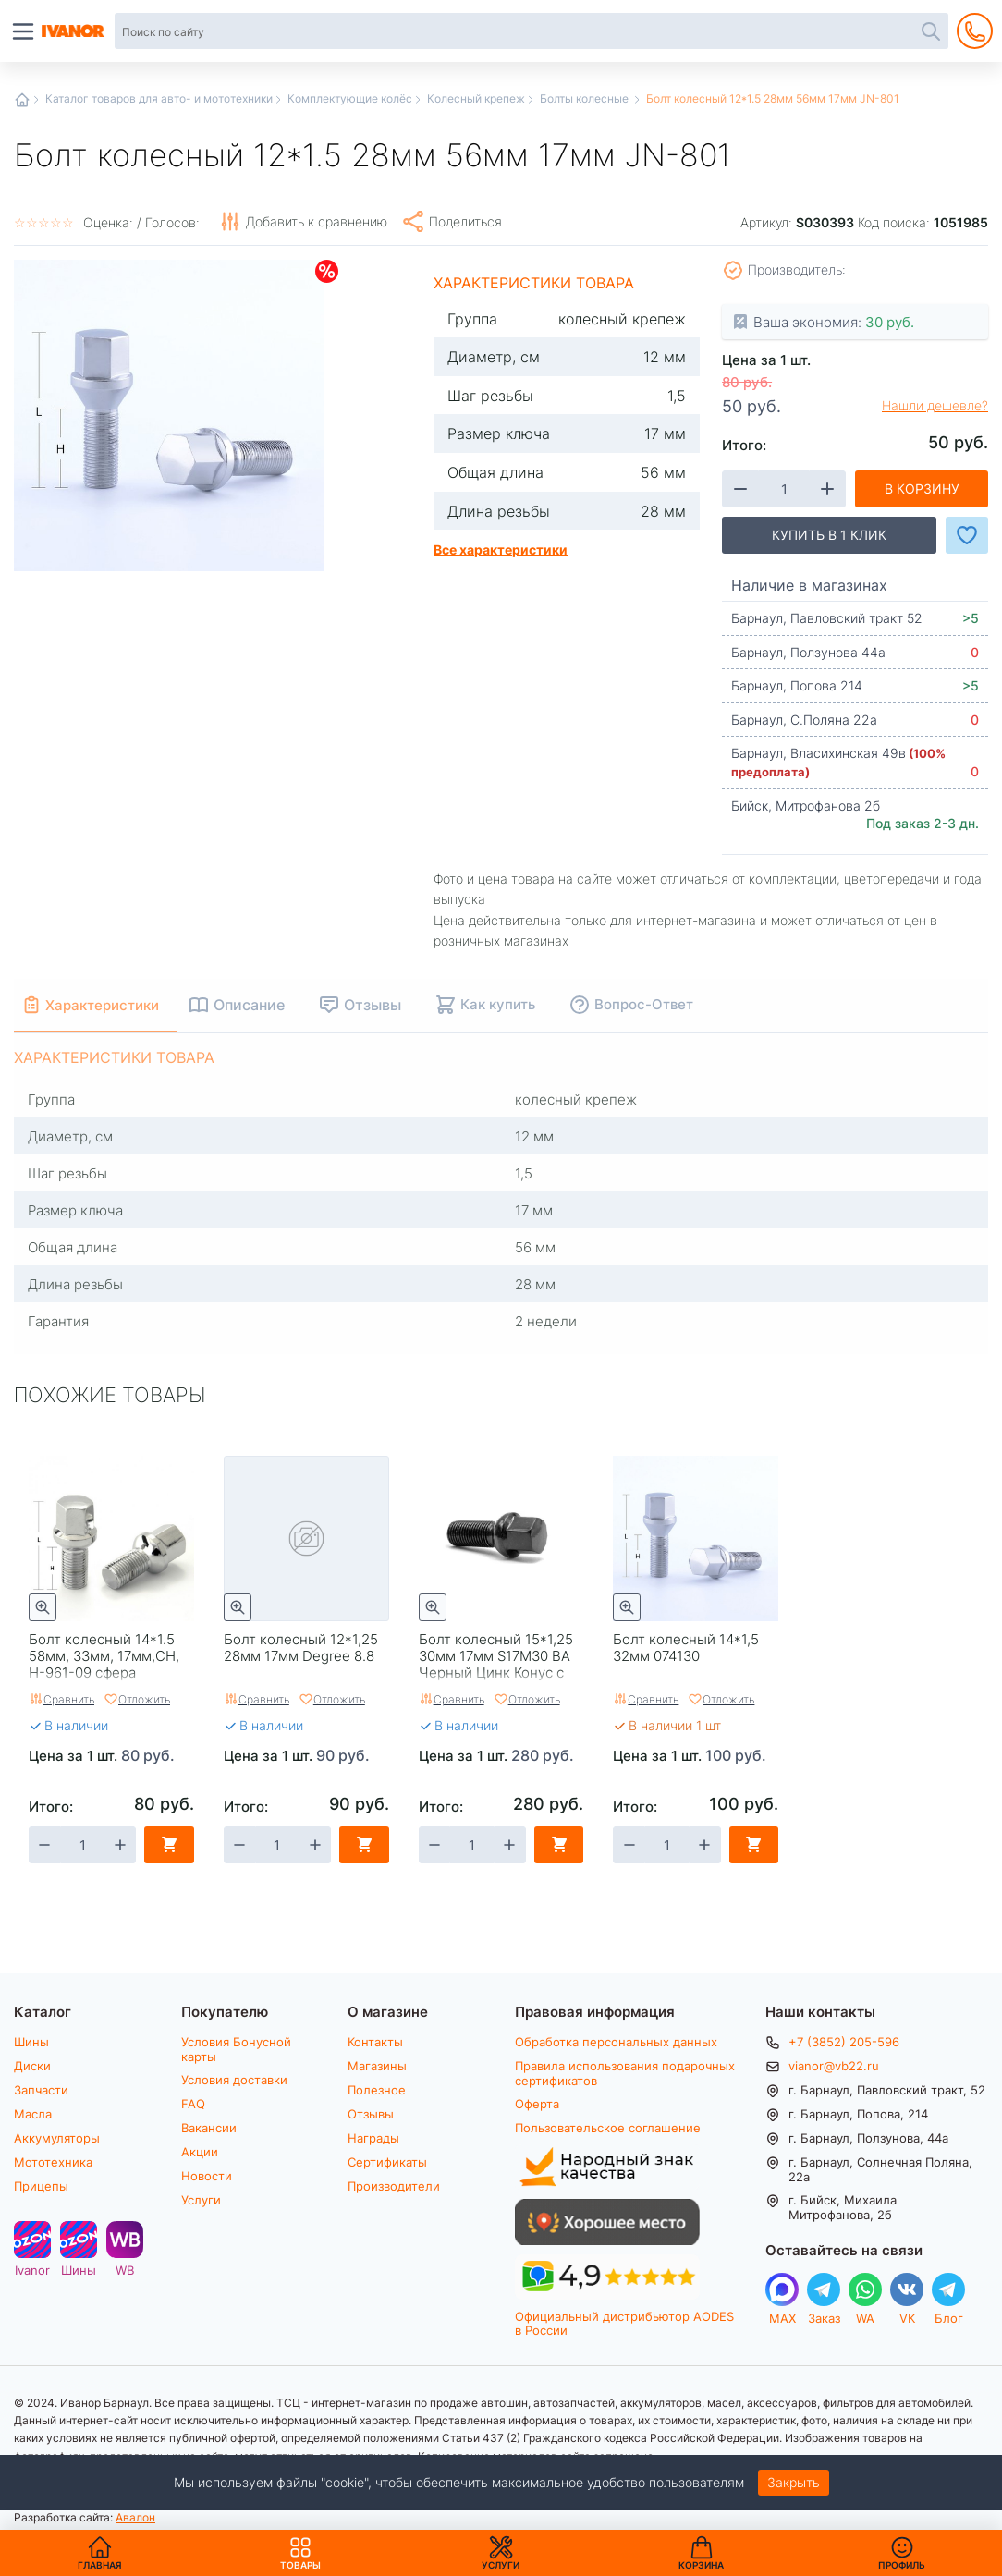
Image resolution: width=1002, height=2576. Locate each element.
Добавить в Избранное (967, 535)
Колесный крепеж (476, 98)
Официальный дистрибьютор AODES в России (624, 2323)
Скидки (326, 271)
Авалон (135, 2516)
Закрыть (793, 2482)
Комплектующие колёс (349, 98)
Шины (31, 2041)
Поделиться (465, 221)
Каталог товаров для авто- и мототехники (159, 98)
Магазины (377, 2065)
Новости (206, 2175)
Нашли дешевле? (935, 405)
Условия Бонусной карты (236, 2048)
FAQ (193, 2103)
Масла (33, 2113)
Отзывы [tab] (392, 1004)
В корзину (922, 488)
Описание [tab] (268, 1004)
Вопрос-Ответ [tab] (663, 1004)
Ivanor (32, 2269)
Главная (22, 100)
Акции (199, 2151)
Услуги (201, 2199)
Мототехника (53, 2162)
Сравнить (68, 1698)
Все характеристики (501, 549)
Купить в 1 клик (829, 534)
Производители (394, 2186)
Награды (373, 2137)
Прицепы (41, 2186)
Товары (300, 2552)
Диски (32, 2065)
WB (125, 2269)
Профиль (901, 2564)
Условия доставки (234, 2079)
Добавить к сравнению (316, 221)
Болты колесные (584, 98)
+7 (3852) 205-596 (843, 2041)
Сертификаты (387, 2162)
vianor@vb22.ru (833, 2065)
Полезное (377, 2089)
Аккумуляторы (57, 2137)
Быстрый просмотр (42, 1607)
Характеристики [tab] (112, 1004)
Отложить (144, 1698)
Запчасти (41, 2089)
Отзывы (371, 2113)
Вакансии (209, 2127)
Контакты (375, 2041)
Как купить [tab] (517, 1004)
